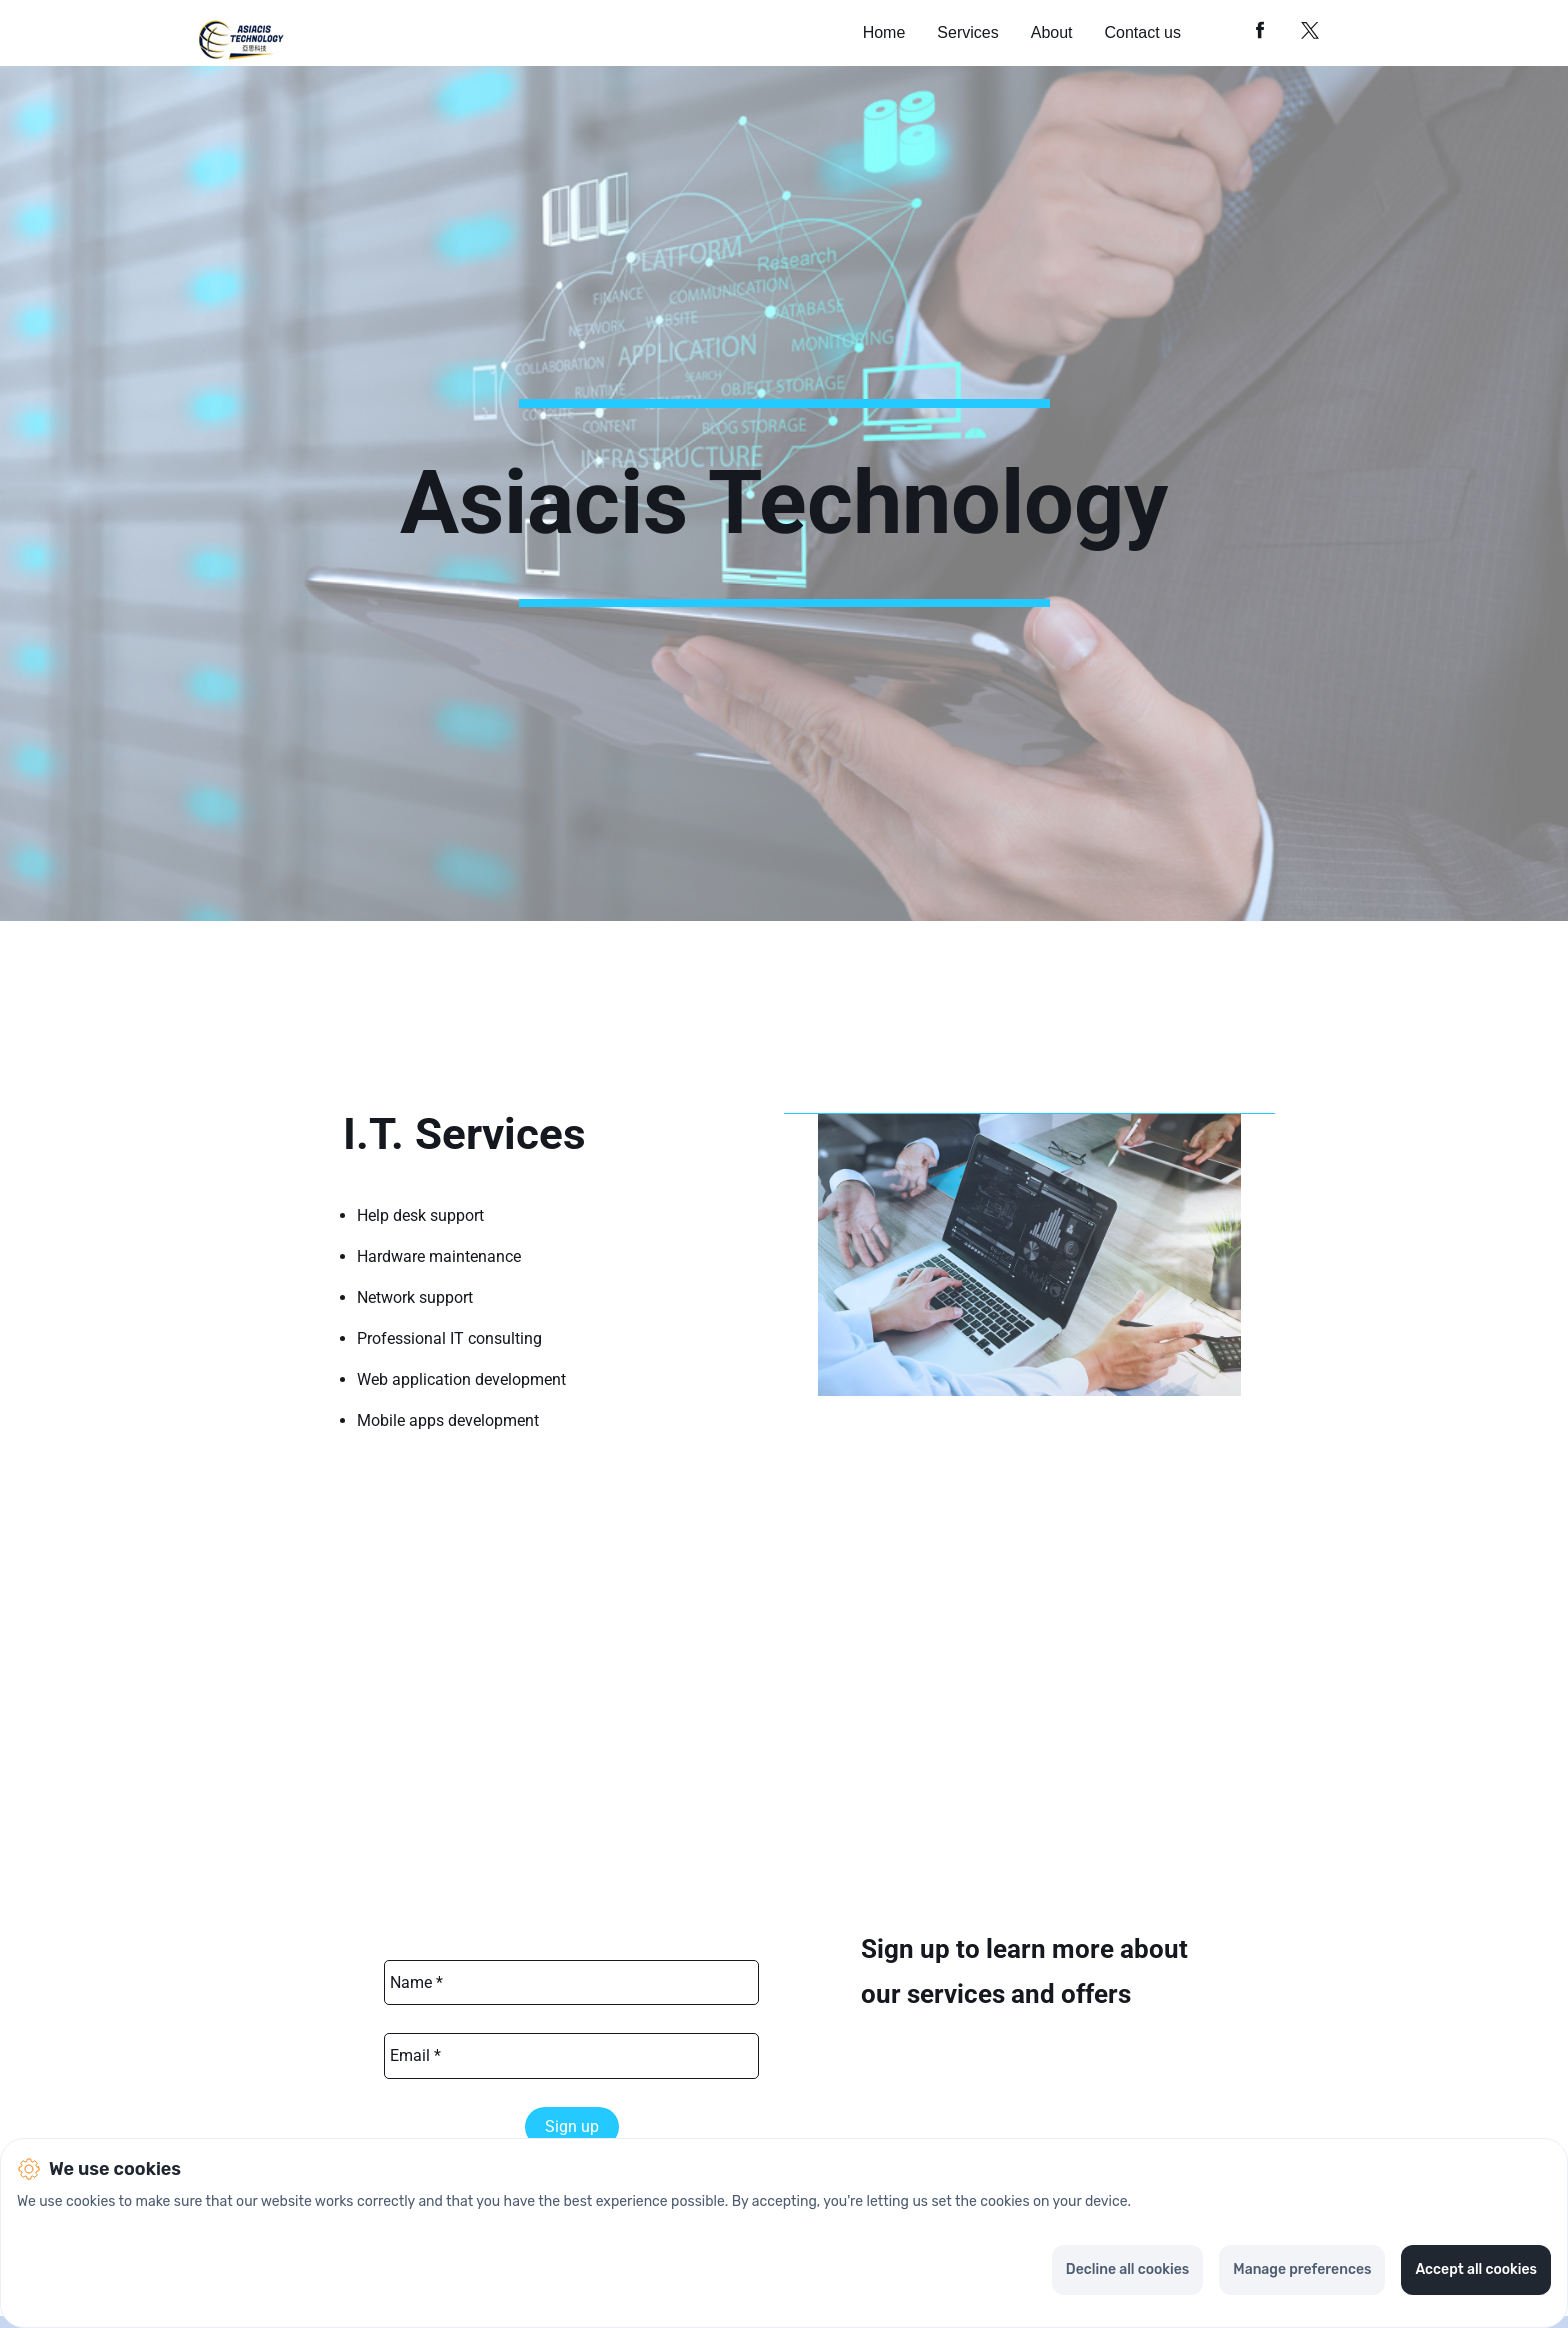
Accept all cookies (1476, 2269)
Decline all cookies (1127, 2269)
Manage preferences (1302, 2269)
